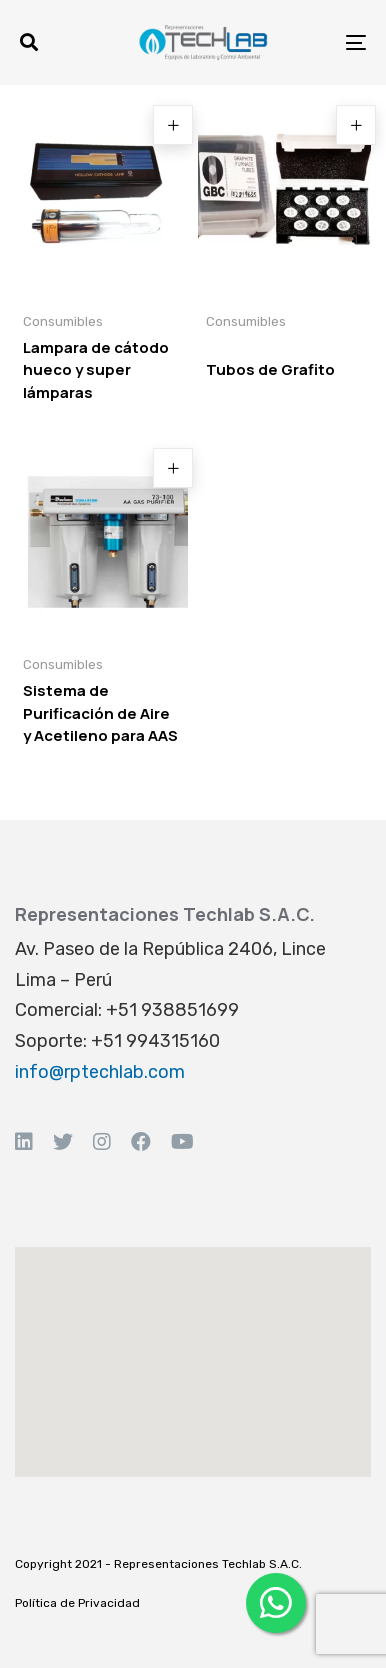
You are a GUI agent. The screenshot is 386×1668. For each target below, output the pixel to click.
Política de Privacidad (77, 1603)
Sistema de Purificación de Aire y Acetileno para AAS (100, 713)
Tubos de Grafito (270, 369)
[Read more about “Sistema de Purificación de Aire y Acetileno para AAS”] (173, 468)
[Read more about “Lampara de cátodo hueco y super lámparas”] (173, 125)
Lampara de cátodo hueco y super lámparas (96, 370)
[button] (29, 42)
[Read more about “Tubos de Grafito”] (356, 125)
